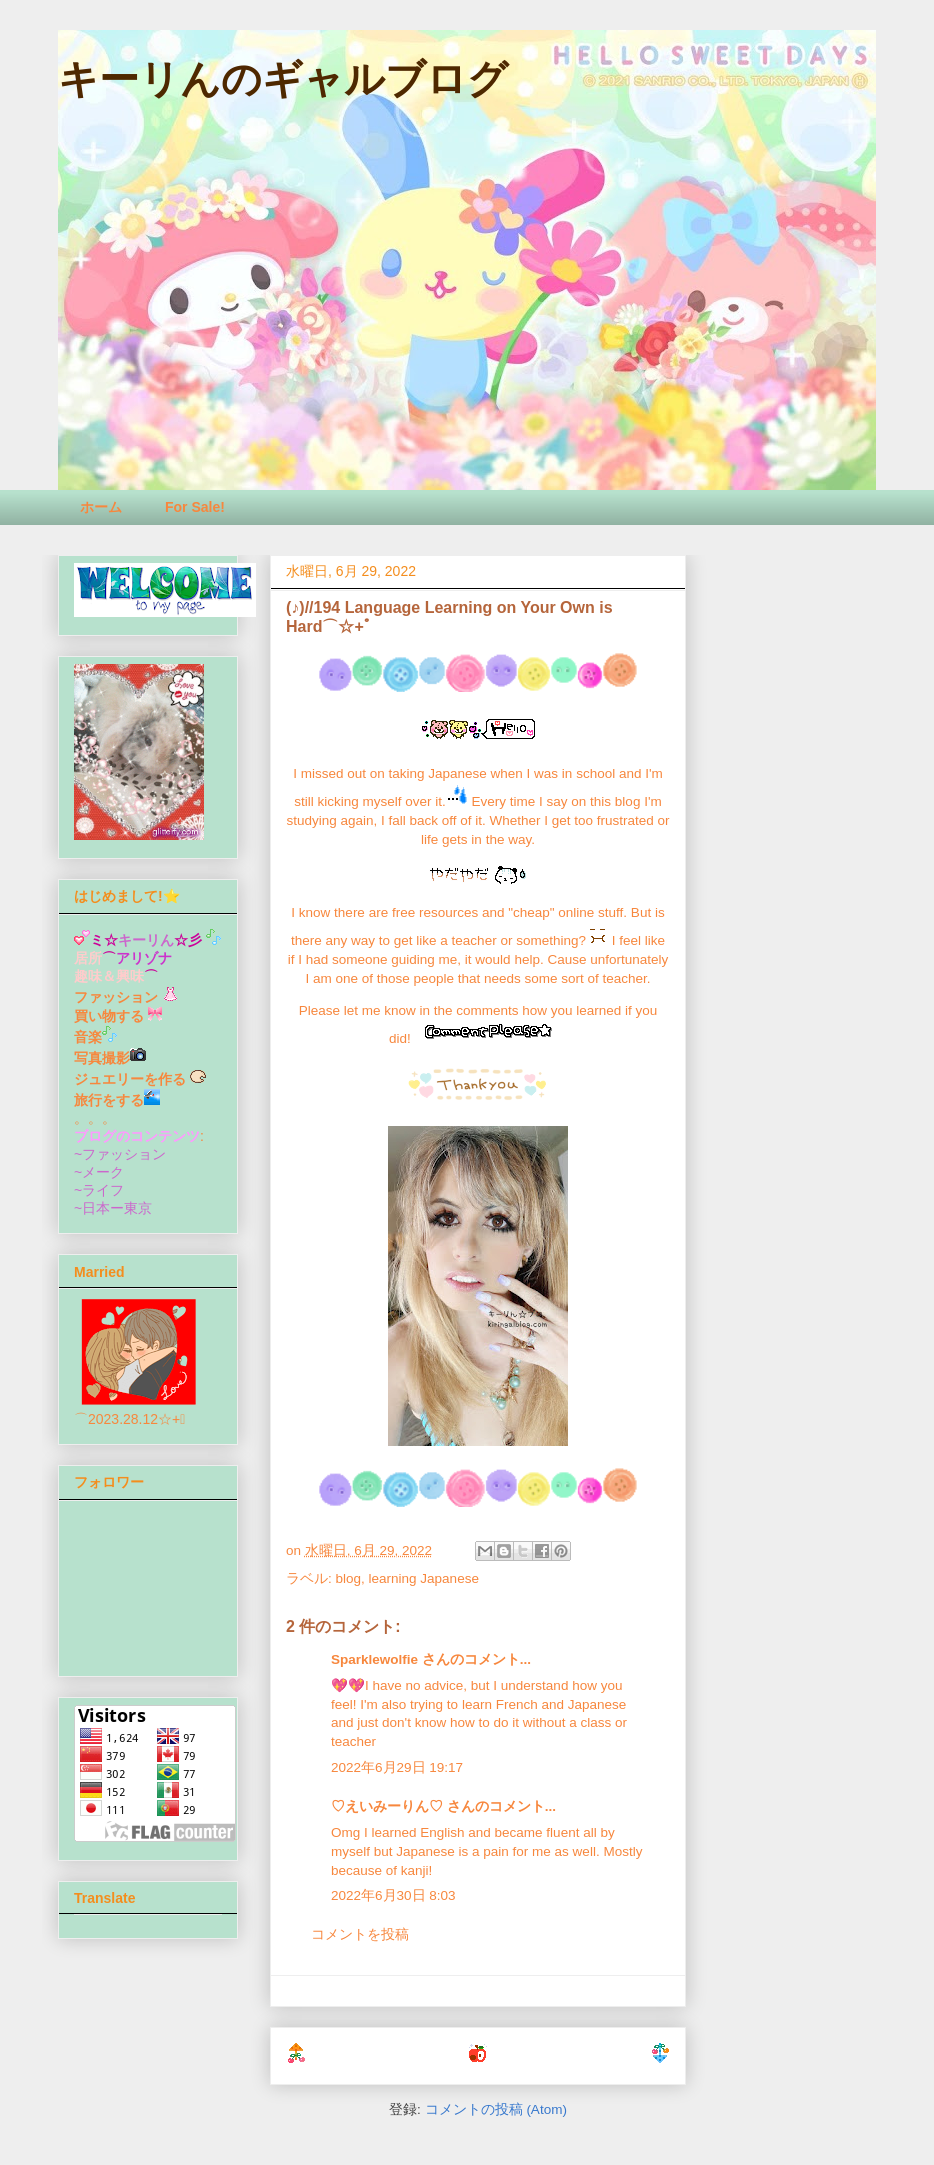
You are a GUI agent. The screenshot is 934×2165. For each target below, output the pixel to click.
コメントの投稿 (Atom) (496, 2109)
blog (349, 1578)
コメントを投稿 (360, 1934)
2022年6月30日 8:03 (393, 1895)
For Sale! (195, 507)
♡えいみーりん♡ (387, 1806)
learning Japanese (424, 1578)
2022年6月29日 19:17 (397, 1767)
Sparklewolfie (374, 1659)
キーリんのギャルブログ (283, 79)
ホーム (101, 507)
